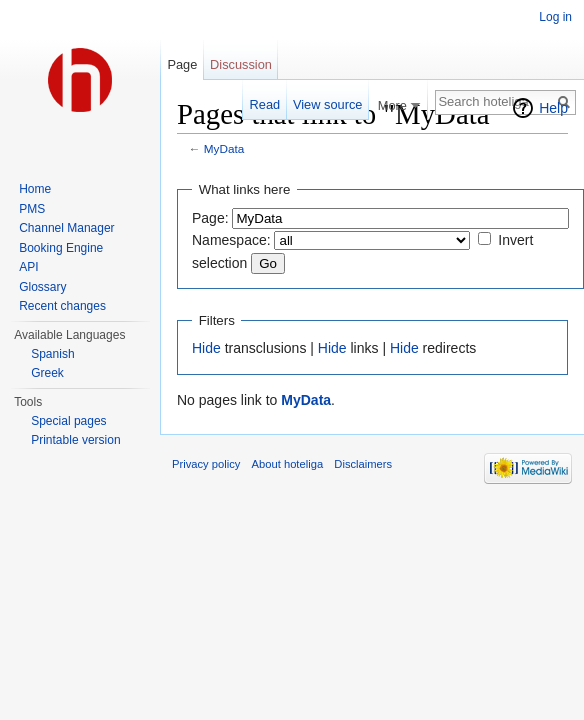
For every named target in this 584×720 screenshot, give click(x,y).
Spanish (52, 354)
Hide (206, 348)
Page (182, 64)
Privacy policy (206, 464)
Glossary (42, 287)
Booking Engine (61, 248)
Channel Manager (66, 228)
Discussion (241, 64)
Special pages (68, 421)
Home (35, 189)
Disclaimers (363, 464)
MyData (224, 148)
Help (553, 108)
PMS (32, 209)
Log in (555, 17)
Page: (210, 218)
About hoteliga (288, 464)
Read (265, 104)
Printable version (75, 440)
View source (327, 104)
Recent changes (62, 306)
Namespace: (231, 240)
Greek (47, 373)
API (28, 267)
